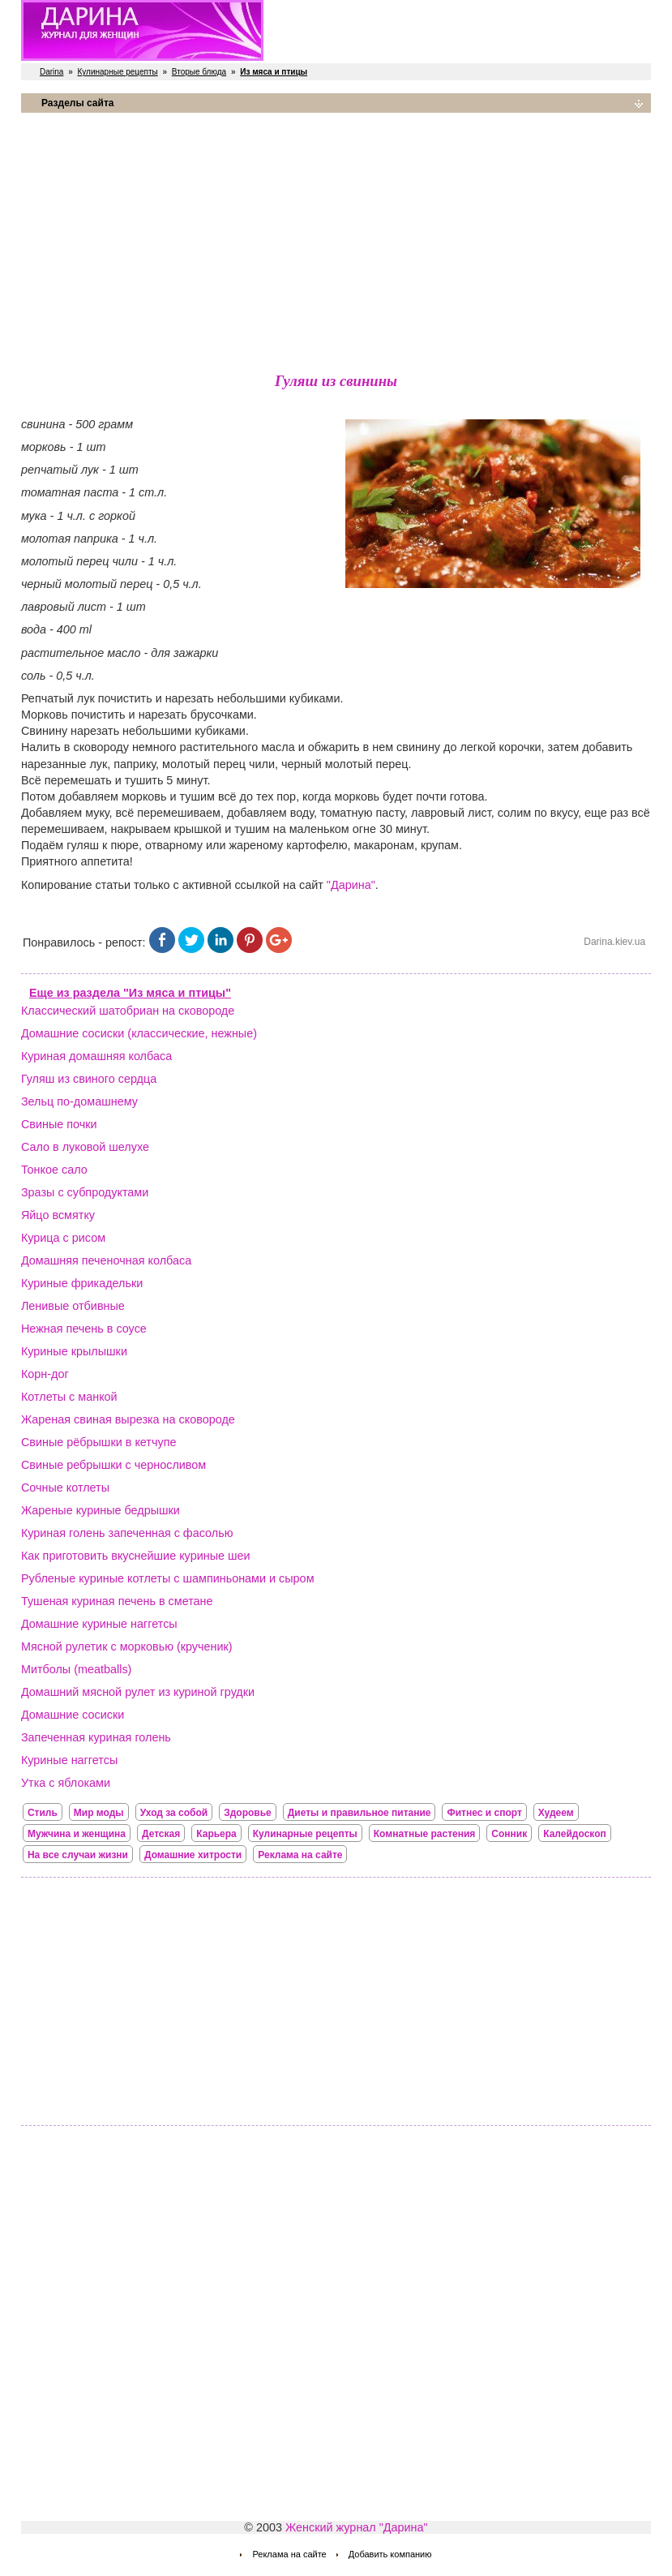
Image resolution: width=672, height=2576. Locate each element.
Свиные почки (59, 1124)
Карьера (216, 1834)
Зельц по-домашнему (79, 1101)
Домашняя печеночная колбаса (106, 1260)
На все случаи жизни (78, 1855)
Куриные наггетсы (69, 1760)
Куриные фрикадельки (82, 1283)
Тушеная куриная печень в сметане (117, 1601)
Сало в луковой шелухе (85, 1146)
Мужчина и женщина (77, 1834)
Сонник (509, 1834)
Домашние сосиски (72, 1714)
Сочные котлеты (65, 1487)
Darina (51, 71)
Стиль (43, 1812)
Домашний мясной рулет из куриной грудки (138, 1691)
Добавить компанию (390, 2554)
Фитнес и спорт (484, 1812)
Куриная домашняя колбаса (96, 1056)
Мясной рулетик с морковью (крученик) (127, 1646)
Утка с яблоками (65, 1782)
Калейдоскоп (574, 1834)
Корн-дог (45, 1373)
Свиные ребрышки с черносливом (113, 1464)
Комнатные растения (425, 1834)
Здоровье (248, 1812)
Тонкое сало (54, 1169)
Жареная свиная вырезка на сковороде (128, 1419)
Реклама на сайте (300, 1855)
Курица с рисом (63, 1237)
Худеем (556, 1812)
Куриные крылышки (74, 1351)
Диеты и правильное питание (359, 1812)
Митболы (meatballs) (76, 1669)
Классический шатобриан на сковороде (127, 1010)
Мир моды (99, 1812)
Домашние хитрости (193, 1855)
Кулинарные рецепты (118, 71)
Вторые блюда (199, 71)
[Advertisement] (336, 239)
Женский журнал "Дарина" (356, 2527)
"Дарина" (351, 884)
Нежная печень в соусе (84, 1328)
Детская (161, 1834)
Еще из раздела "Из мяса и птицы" (130, 992)
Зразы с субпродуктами (84, 1192)
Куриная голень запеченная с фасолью (127, 1532)
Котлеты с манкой (69, 1396)
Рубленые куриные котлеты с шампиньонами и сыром (168, 1578)
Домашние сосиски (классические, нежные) (139, 1033)
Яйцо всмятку (58, 1215)
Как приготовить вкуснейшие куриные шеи (135, 1555)
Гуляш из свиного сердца (88, 1078)
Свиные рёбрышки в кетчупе (99, 1442)
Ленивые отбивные (73, 1305)
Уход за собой (174, 1812)
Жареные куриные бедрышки (100, 1510)
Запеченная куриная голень (96, 1737)
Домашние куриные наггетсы (99, 1623)
